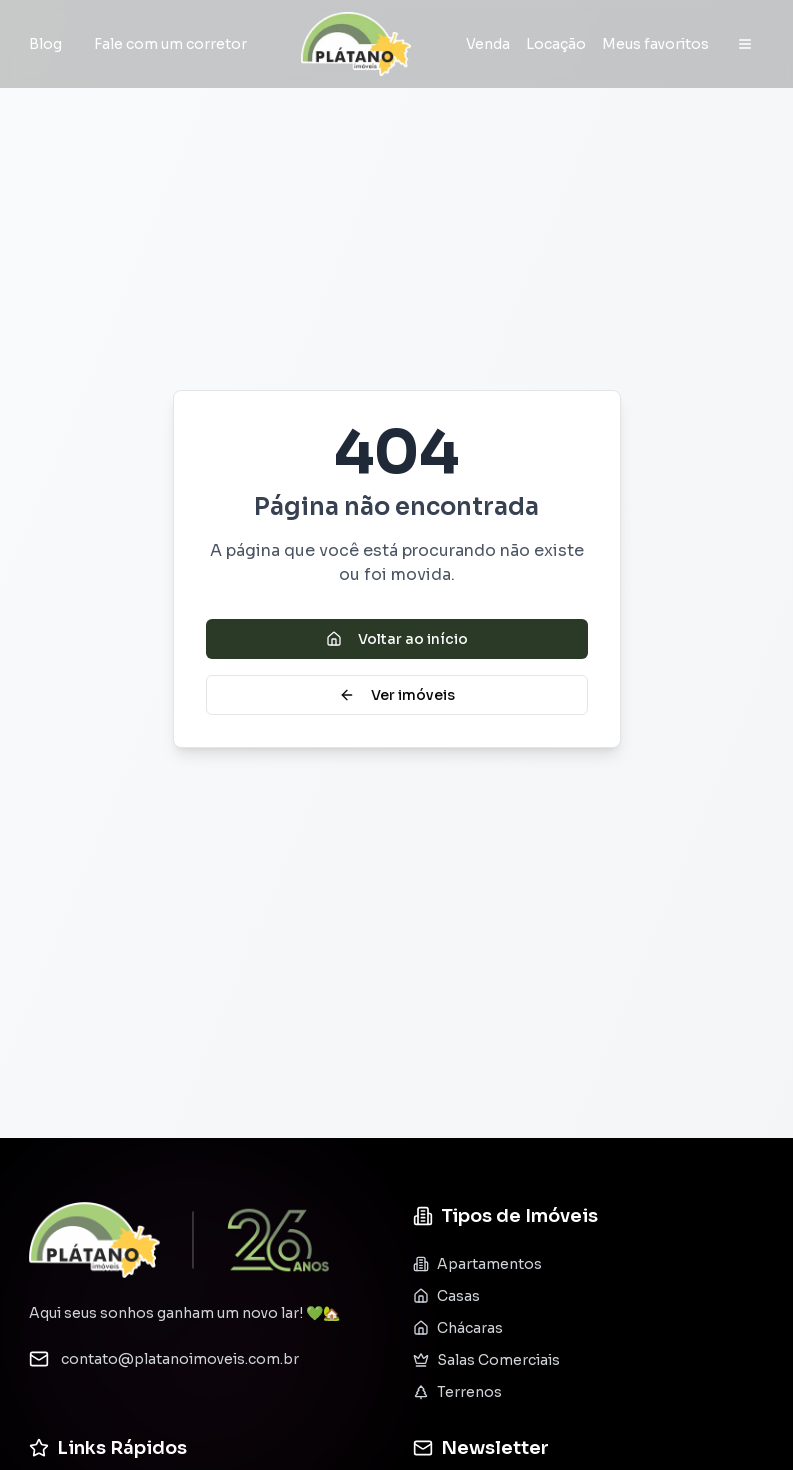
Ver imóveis (397, 695)
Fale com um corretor (170, 44)
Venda (488, 44)
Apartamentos (477, 1264)
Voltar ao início (397, 639)
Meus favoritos (655, 44)
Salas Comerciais (486, 1360)
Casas (446, 1296)
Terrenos (457, 1392)
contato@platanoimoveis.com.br (180, 1359)
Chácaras (458, 1328)
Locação (556, 44)
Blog (45, 44)
